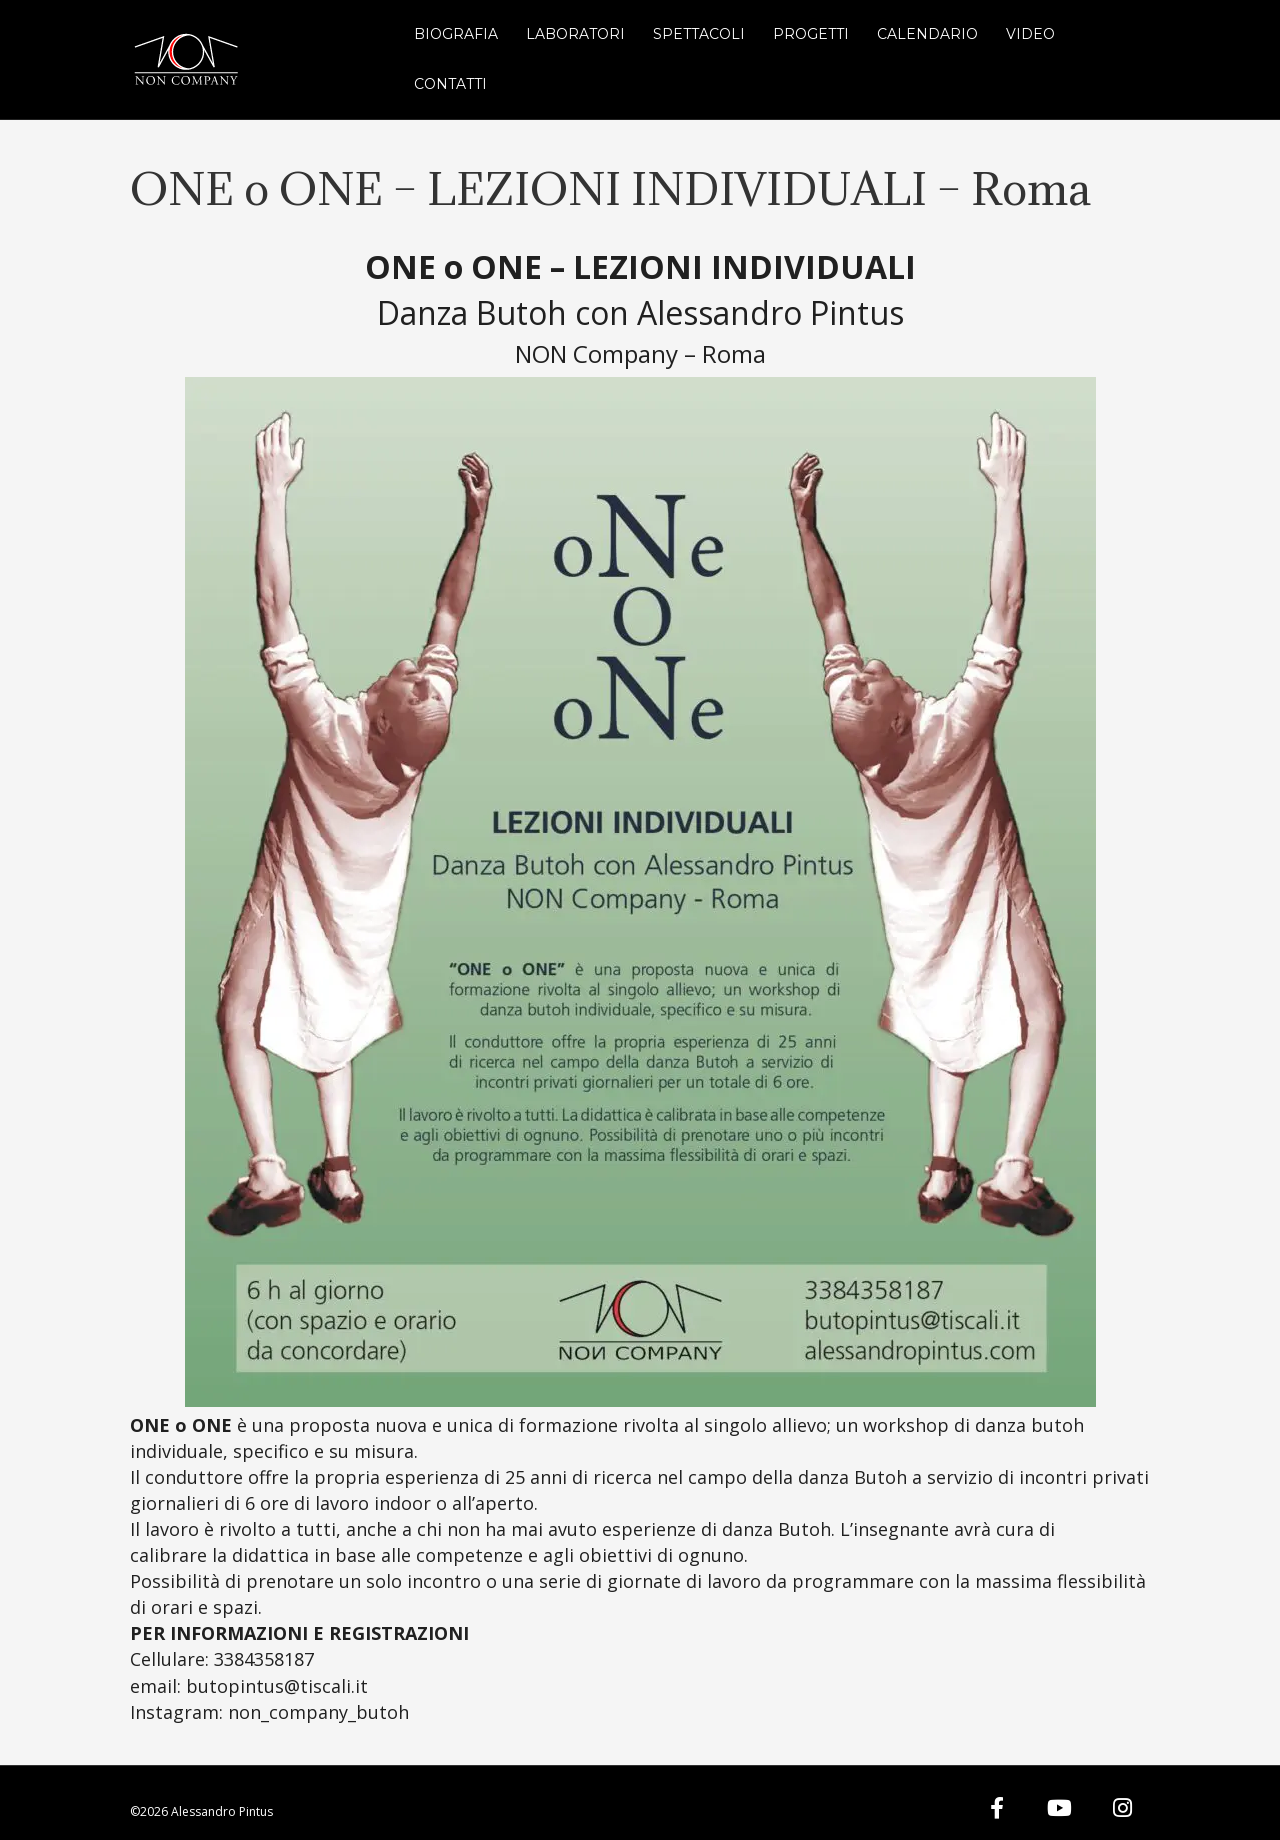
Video (1030, 34)
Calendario (927, 34)
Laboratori (575, 34)
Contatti (450, 84)
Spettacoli (699, 34)
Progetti (811, 34)
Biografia (456, 34)
